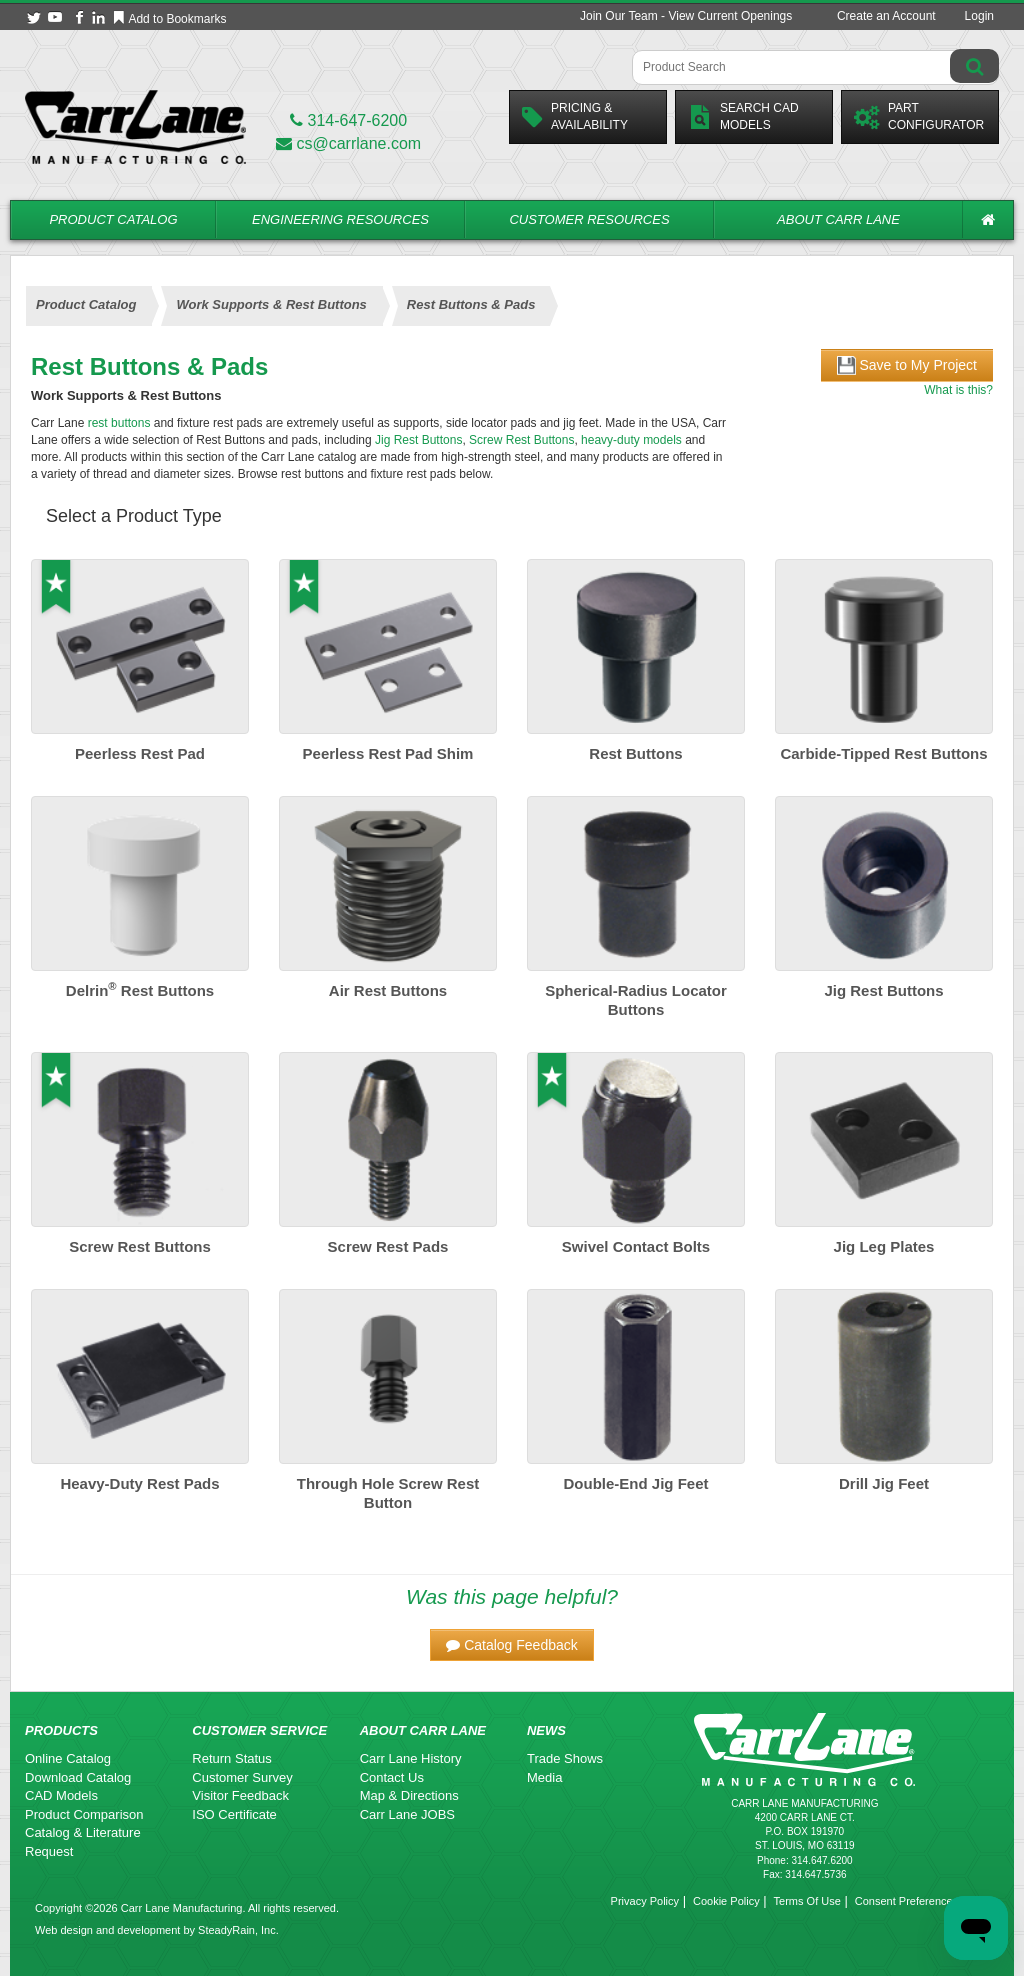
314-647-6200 (348, 120)
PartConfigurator (919, 116)
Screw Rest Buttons (521, 440)
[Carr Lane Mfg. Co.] (135, 126)
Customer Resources (589, 219)
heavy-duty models (631, 440)
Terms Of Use (807, 1901)
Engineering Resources (340, 219)
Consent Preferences (906, 1901)
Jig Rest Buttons (418, 440)
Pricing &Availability (575, 116)
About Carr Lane (838, 219)
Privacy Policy (645, 1901)
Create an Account (886, 16)
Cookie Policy (726, 1901)
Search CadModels (743, 116)
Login (979, 16)
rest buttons (119, 423)
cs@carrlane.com (348, 143)
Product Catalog (113, 219)
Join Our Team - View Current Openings (686, 16)
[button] (512, 1645)
